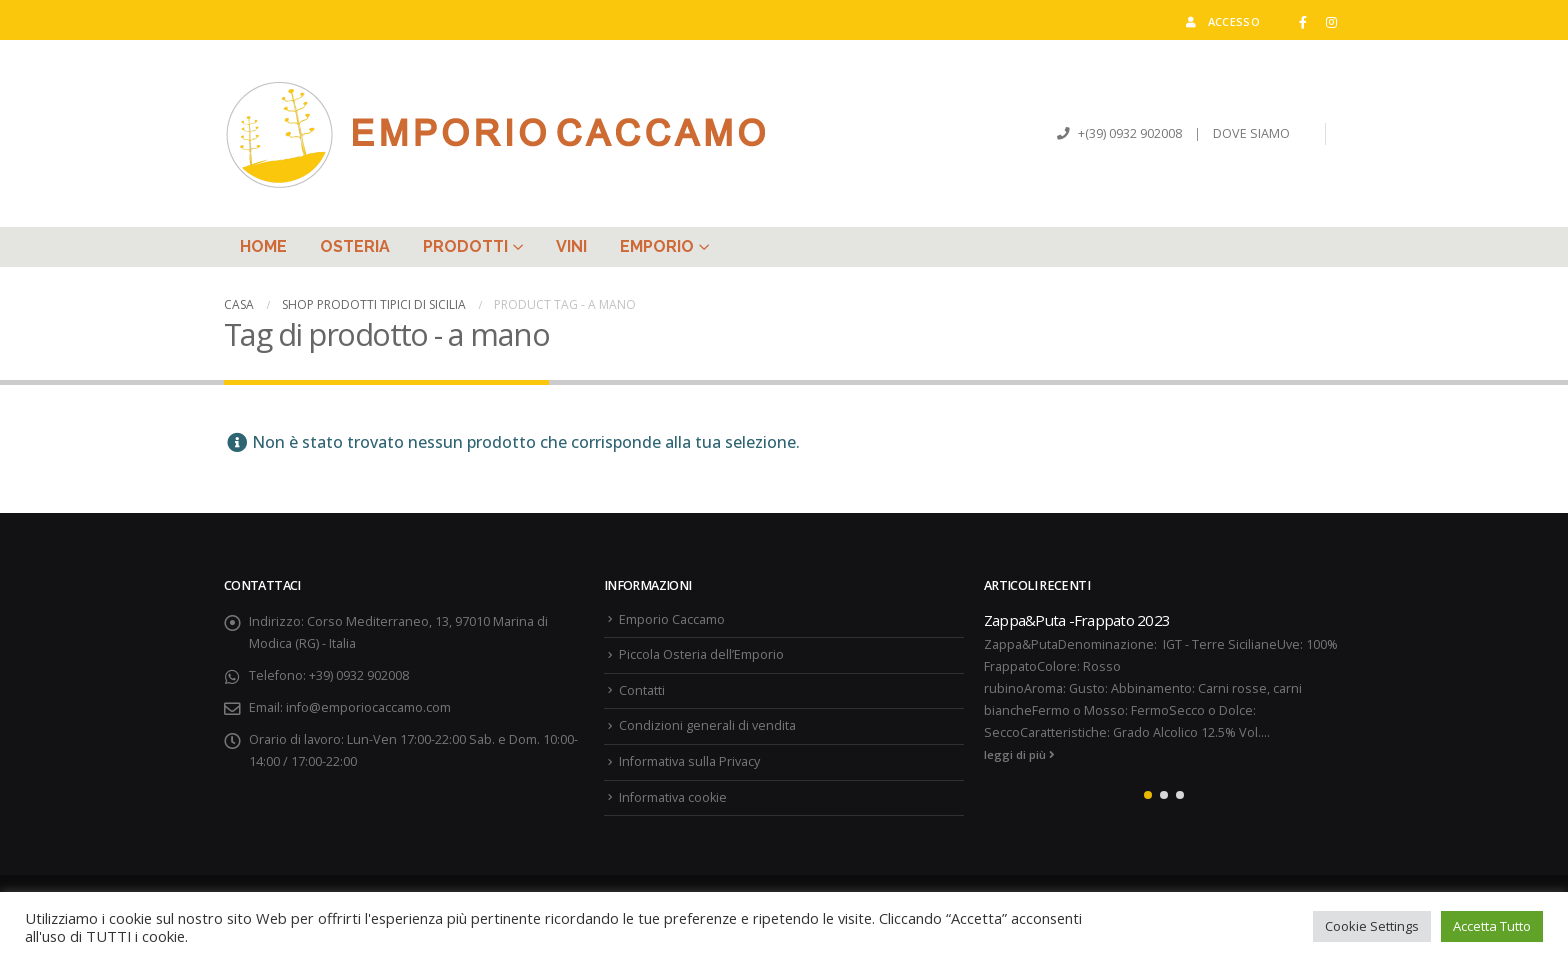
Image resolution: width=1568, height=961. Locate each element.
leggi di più (1019, 754)
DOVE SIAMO (1251, 133)
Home (263, 246)
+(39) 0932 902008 (1128, 133)
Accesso (1221, 21)
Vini (571, 246)
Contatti (642, 690)
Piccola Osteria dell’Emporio (701, 654)
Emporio (657, 246)
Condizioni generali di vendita (707, 725)
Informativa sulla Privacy (689, 761)
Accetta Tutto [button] (1492, 926)
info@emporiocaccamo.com (368, 707)
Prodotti (465, 246)
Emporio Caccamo (672, 619)
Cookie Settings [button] (1372, 926)
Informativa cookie (673, 797)
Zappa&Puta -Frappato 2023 (1077, 620)
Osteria (355, 246)
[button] (1148, 795)
